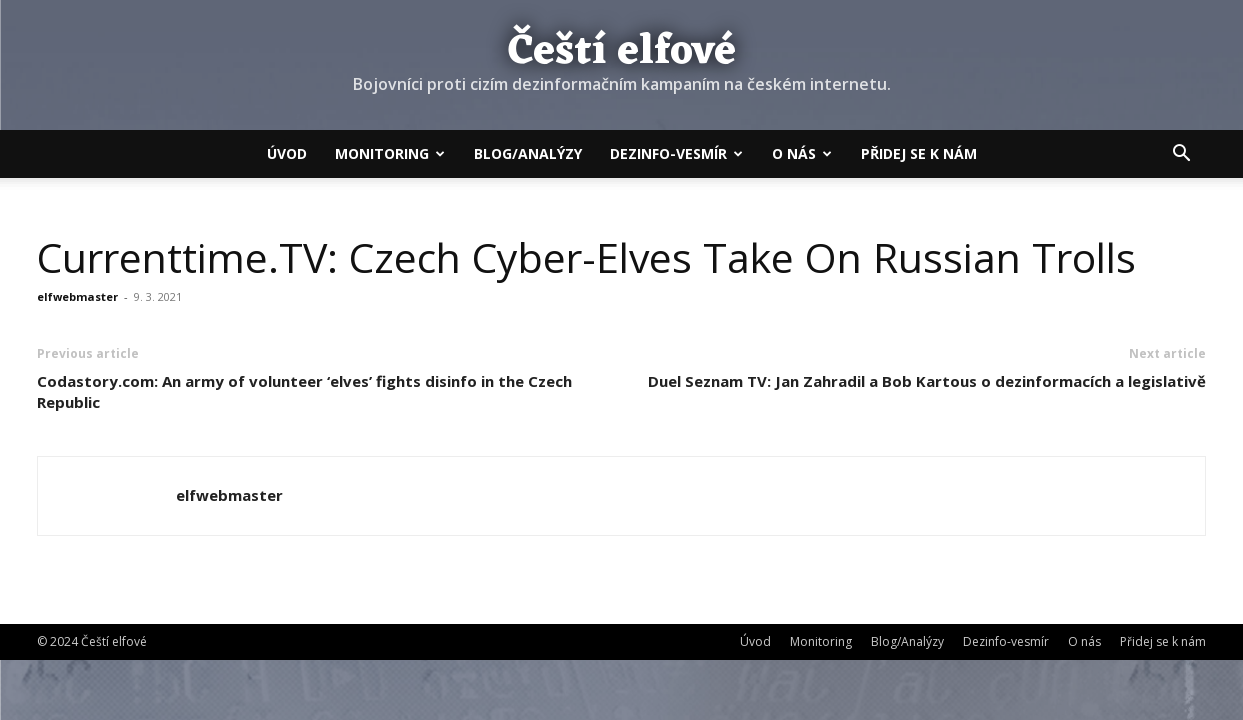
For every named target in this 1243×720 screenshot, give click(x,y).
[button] (1182, 155)
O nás (802, 153)
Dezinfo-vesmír (676, 153)
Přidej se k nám (919, 153)
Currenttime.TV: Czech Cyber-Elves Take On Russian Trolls (586, 257)
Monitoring (390, 153)
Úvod (287, 153)
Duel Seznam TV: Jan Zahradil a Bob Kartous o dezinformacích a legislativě (927, 381)
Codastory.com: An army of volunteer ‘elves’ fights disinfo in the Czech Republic (304, 391)
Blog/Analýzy (528, 153)
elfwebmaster (77, 296)
